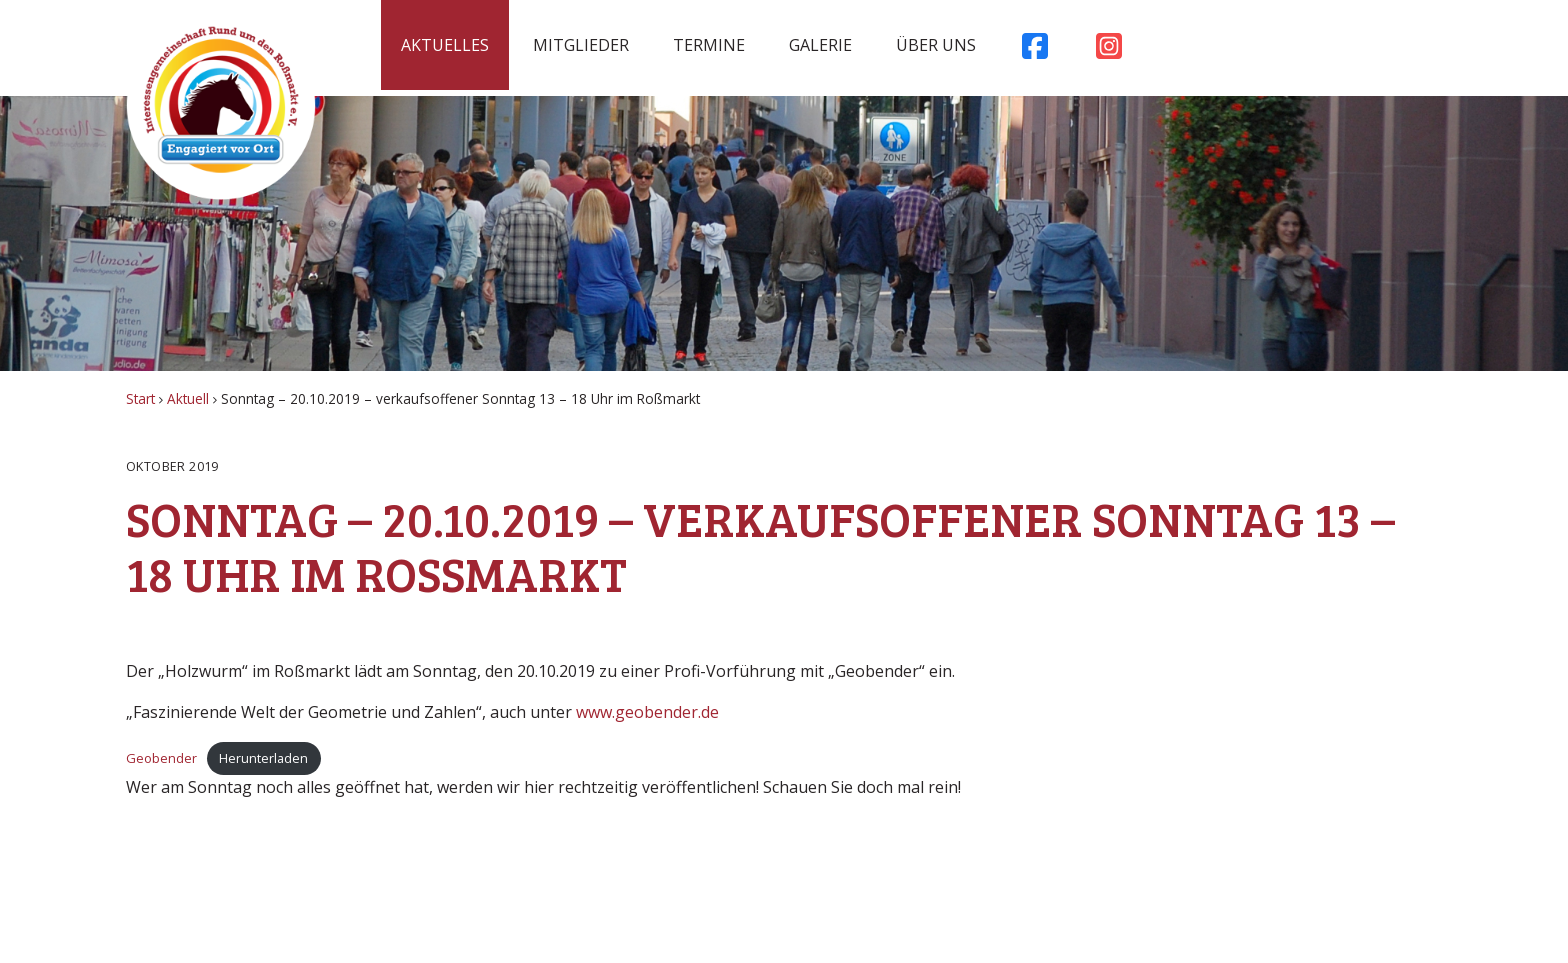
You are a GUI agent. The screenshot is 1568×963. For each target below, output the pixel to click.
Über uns (936, 45)
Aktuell (188, 398)
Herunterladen (263, 758)
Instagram (1109, 51)
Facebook (1035, 51)
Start (140, 398)
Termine (709, 45)
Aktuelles (445, 45)
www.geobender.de (647, 712)
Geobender (161, 758)
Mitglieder (581, 45)
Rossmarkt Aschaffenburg (221, 105)
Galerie (820, 45)
